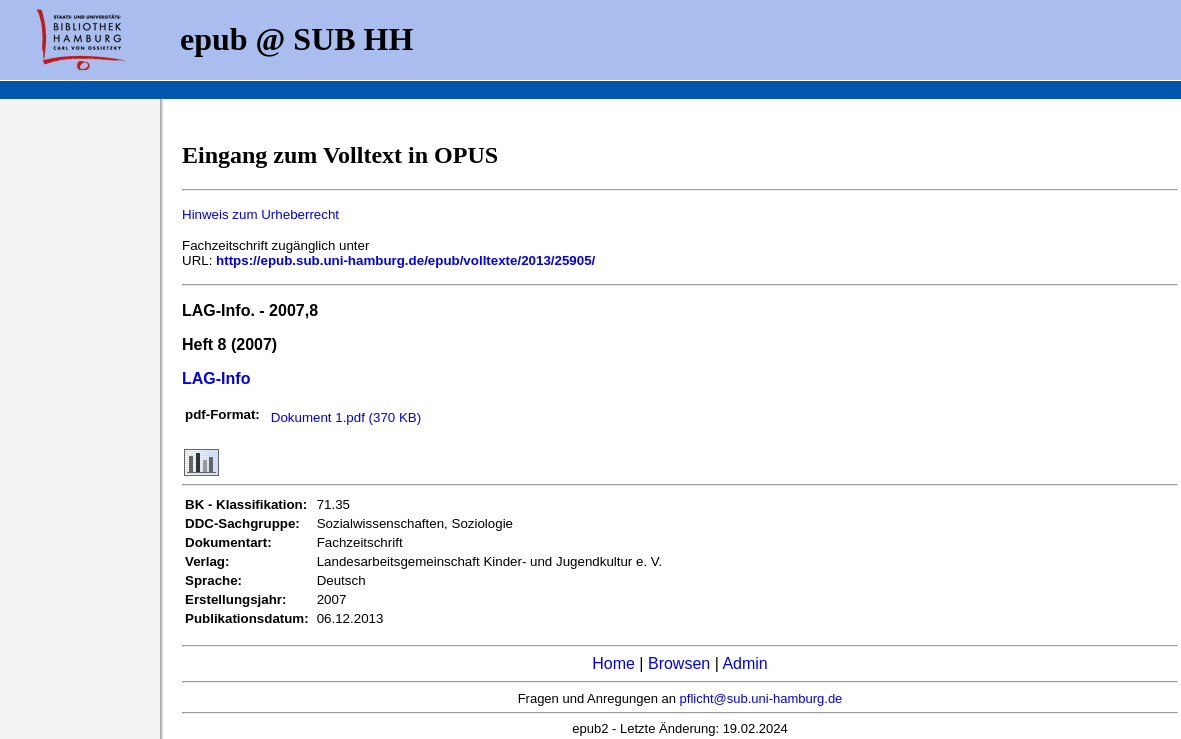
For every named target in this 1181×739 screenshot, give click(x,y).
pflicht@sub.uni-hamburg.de (761, 698)
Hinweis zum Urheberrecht (260, 214)
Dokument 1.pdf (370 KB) (346, 417)
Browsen (679, 663)
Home (613, 663)
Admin (744, 663)
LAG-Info (216, 378)
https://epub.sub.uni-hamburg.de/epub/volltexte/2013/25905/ (405, 260)
